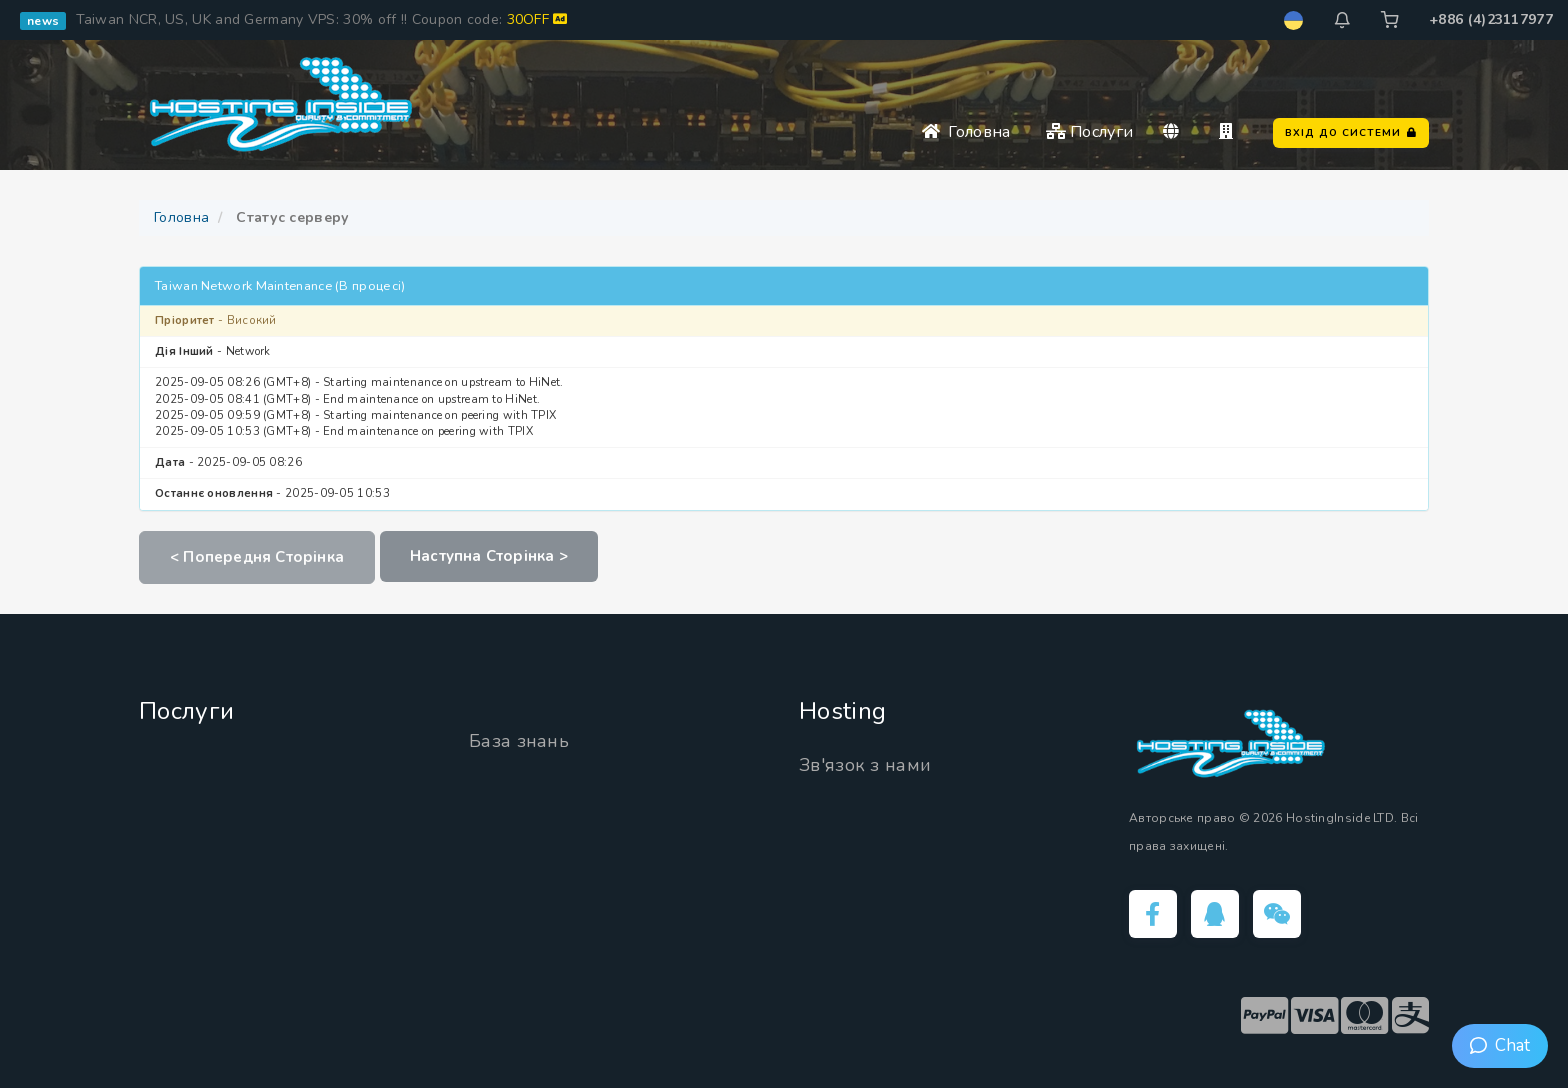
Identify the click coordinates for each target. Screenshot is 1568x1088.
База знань (519, 741)
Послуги (1090, 132)
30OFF (537, 19)
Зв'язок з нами (865, 765)
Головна (966, 132)
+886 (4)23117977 (1491, 19)
